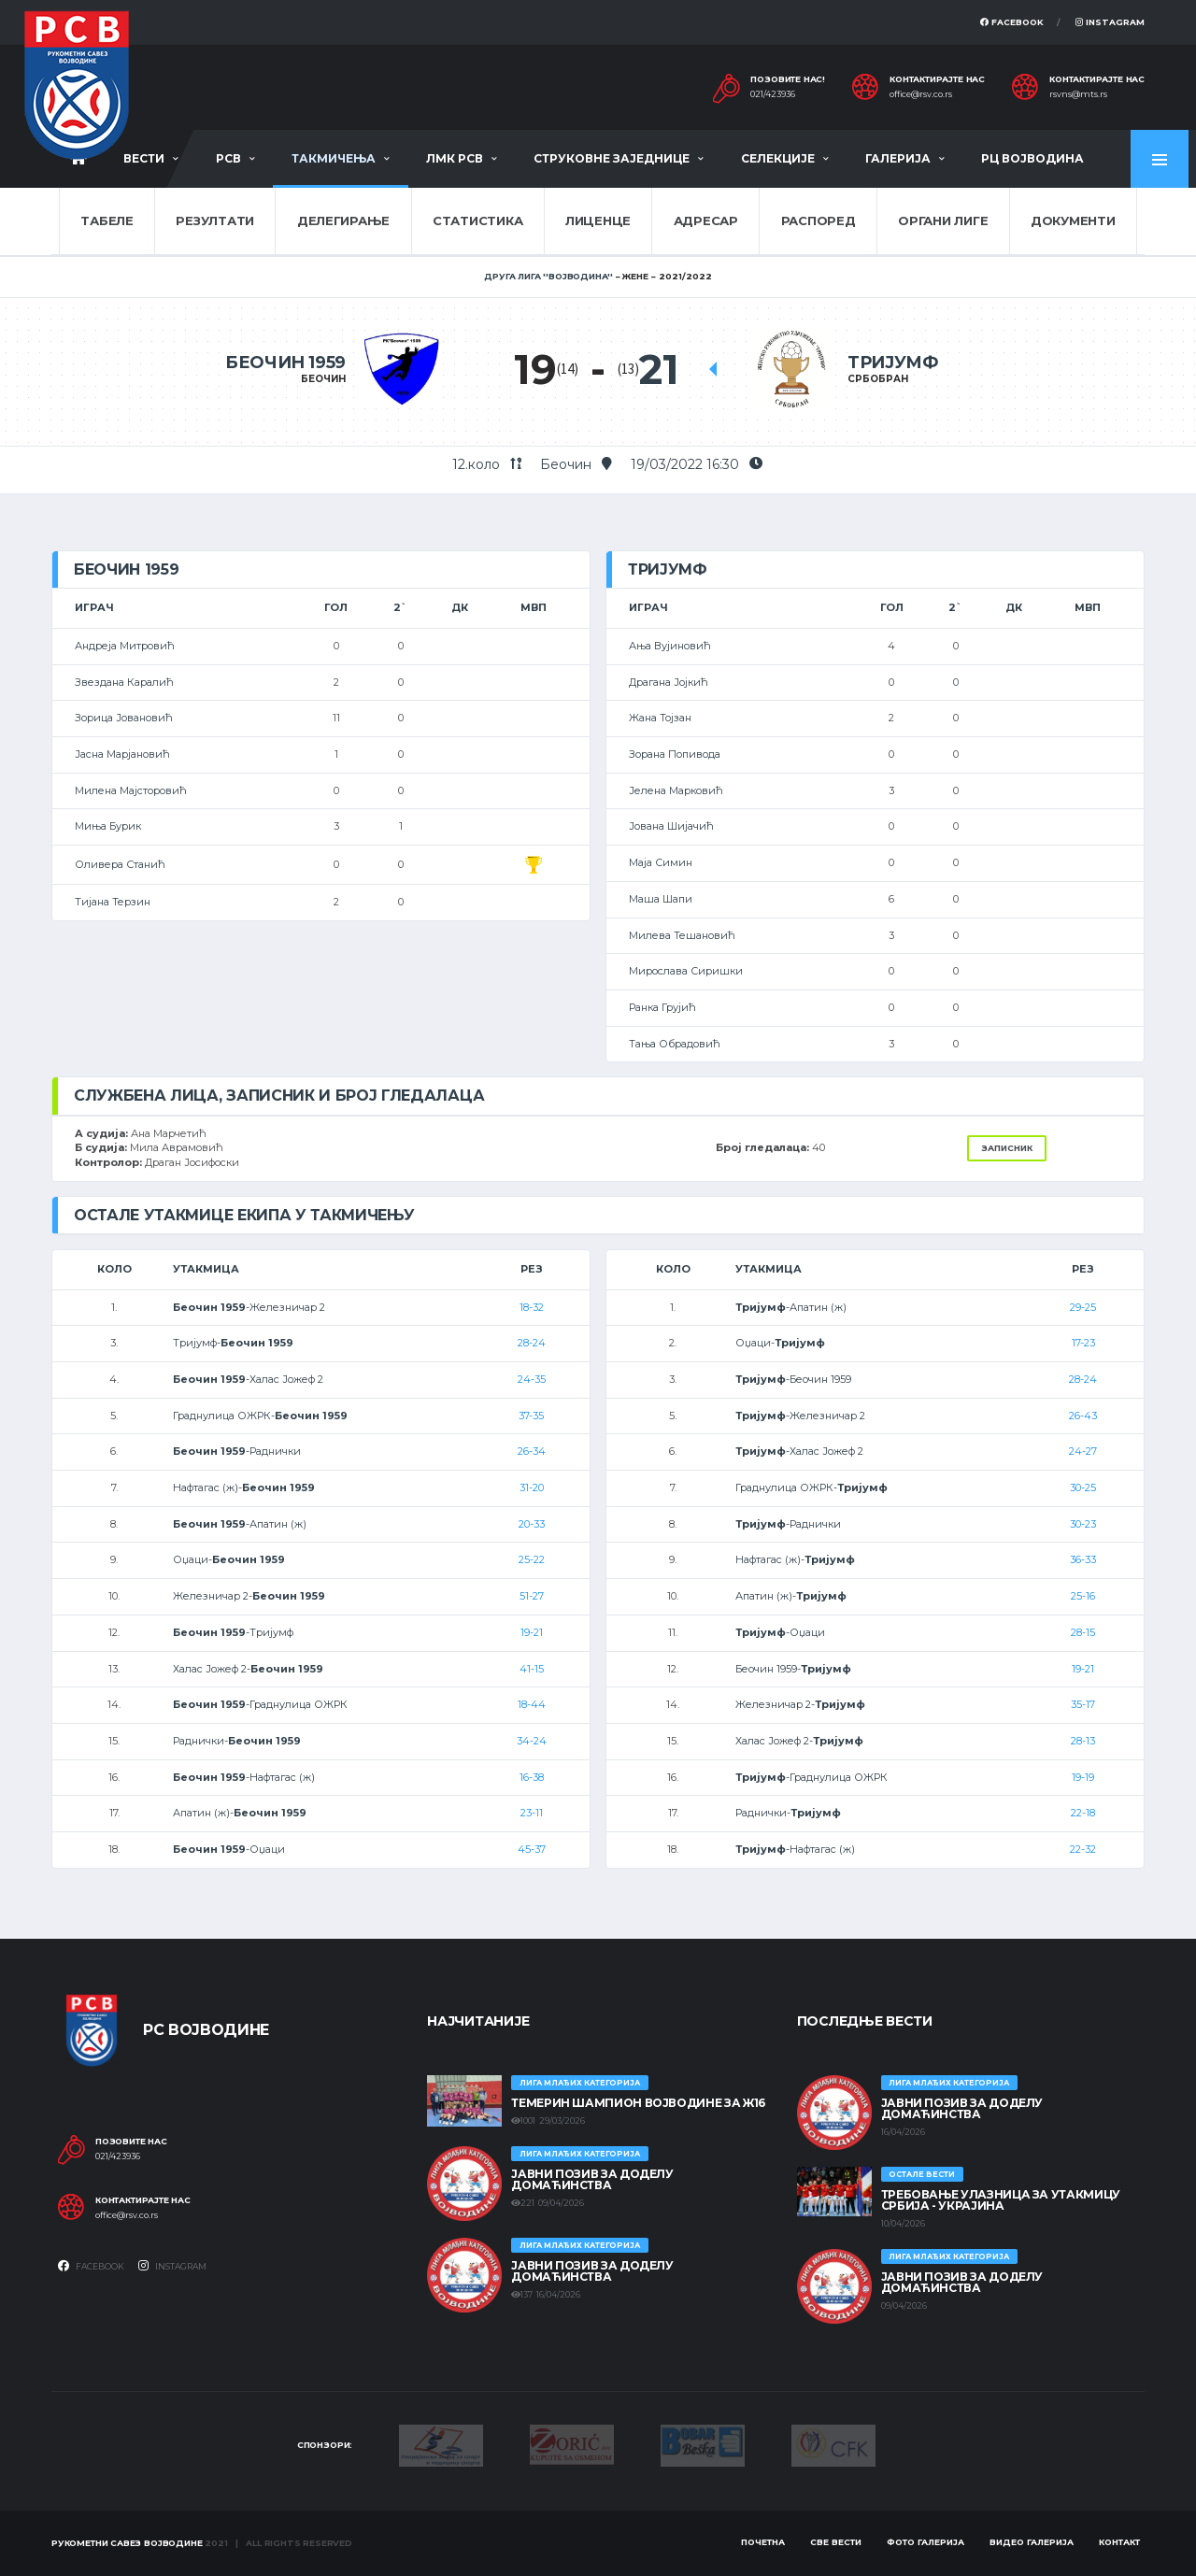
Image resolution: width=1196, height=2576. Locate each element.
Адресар (706, 220)
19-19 (1083, 1777)
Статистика (477, 220)
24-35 (532, 1379)
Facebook (1012, 22)
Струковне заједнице (612, 158)
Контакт (1119, 2542)
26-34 (532, 1451)
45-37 (532, 1849)
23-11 (531, 1812)
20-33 (532, 1523)
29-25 (1083, 1307)
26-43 (1083, 1415)
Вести (143, 158)
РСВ (228, 158)
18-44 (532, 1704)
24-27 (1083, 1451)
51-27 (532, 1595)
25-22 (532, 1559)
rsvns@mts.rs (1078, 94)
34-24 (532, 1740)
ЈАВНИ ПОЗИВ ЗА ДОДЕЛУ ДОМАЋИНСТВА (592, 2179)
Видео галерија (1032, 2542)
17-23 (1083, 1342)
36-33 (1083, 1559)
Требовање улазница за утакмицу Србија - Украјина (1000, 2200)
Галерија (898, 158)
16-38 (532, 1777)
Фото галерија (925, 2542)
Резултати (215, 220)
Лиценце (598, 220)
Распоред (818, 220)
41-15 (532, 1668)
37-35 (531, 1415)
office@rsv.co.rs (921, 94)
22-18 (1083, 1812)
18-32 (532, 1307)
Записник (1006, 1148)
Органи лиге (943, 220)
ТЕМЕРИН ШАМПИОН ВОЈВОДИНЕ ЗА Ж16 (637, 2103)
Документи (1073, 220)
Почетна (763, 2542)
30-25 (1083, 1487)
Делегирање (343, 220)
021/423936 (772, 94)
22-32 (1083, 1849)
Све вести (835, 2542)
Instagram (1110, 22)
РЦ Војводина (1032, 158)
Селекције (778, 158)
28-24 (532, 1342)
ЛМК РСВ (454, 158)
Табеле (106, 220)
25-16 (1083, 1595)
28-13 (1083, 1740)
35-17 (1083, 1704)
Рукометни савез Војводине (127, 2543)
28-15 (1083, 1632)
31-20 (532, 1487)
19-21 (531, 1632)
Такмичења (334, 158)
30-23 (1083, 1523)
